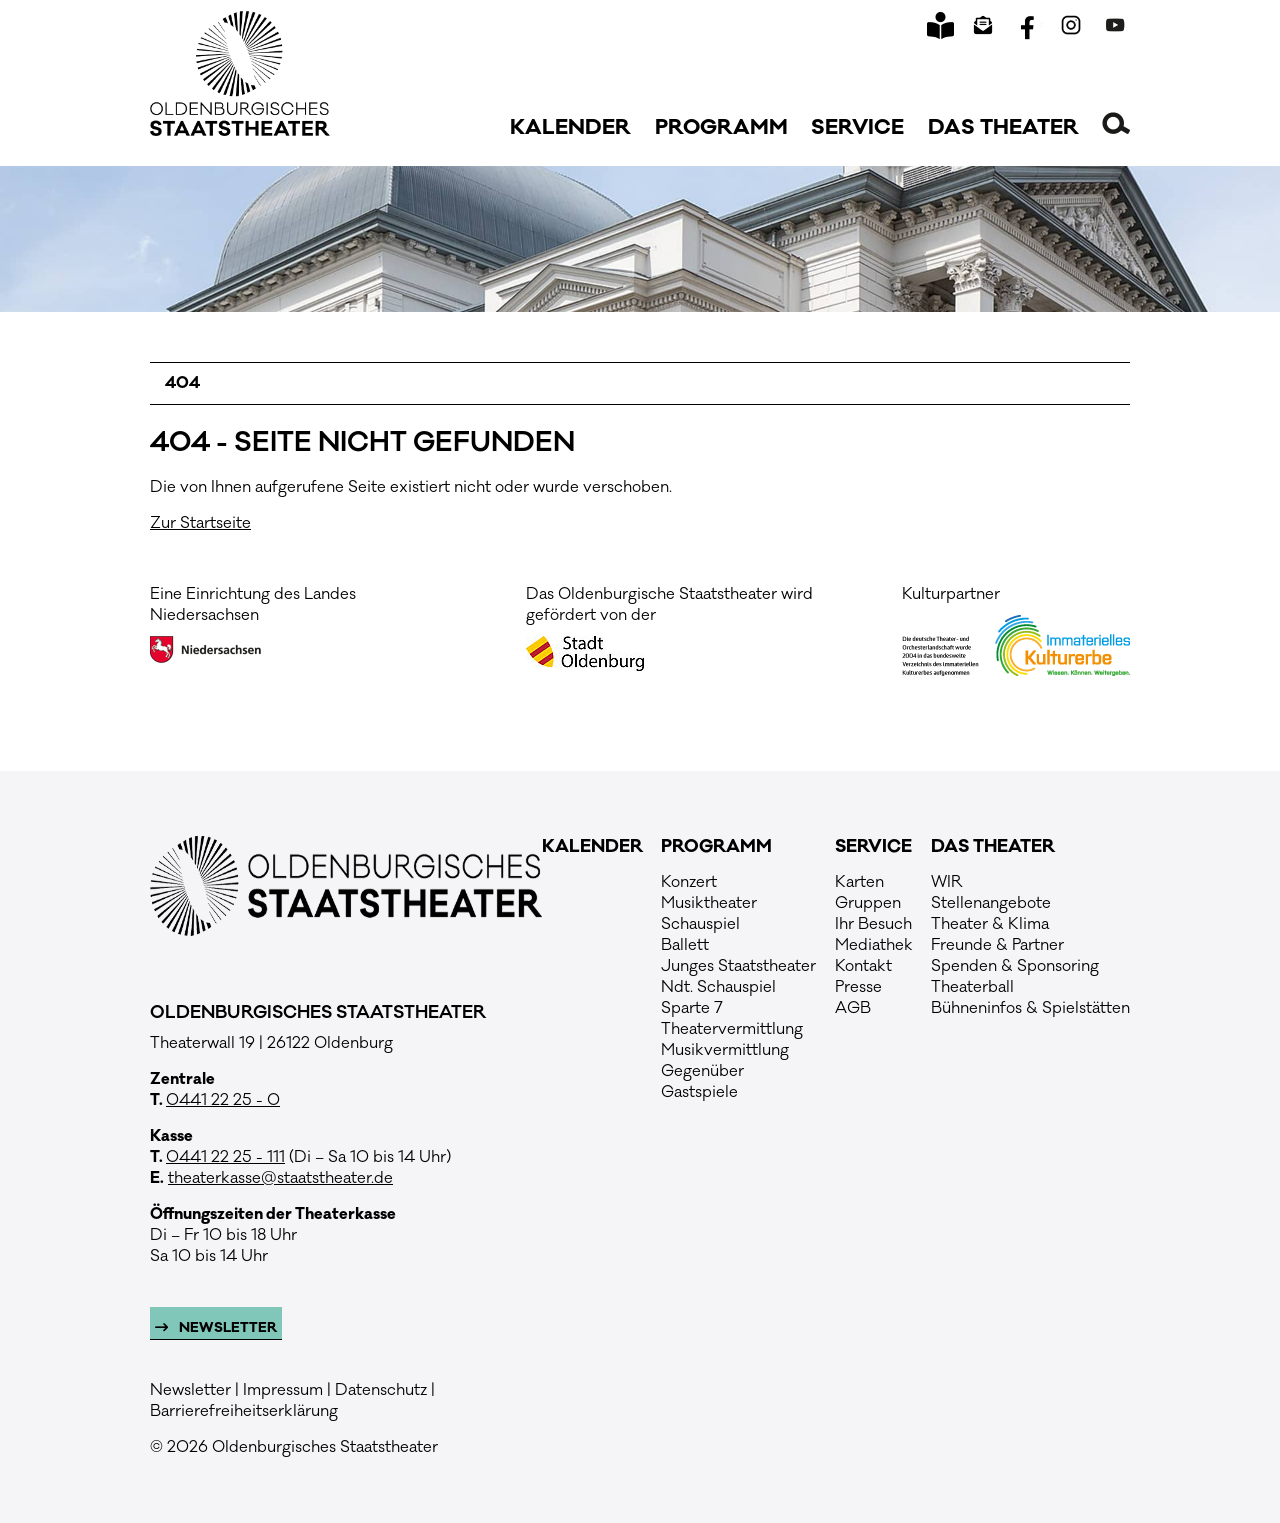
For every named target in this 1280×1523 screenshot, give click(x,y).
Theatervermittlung (732, 1029)
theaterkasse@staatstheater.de (280, 1178)
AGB (853, 1008)
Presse (858, 987)
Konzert (689, 882)
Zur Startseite (200, 523)
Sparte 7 (692, 1008)
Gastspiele (699, 1092)
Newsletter (226, 1328)
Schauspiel (700, 924)
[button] (1116, 123)
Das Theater (1003, 127)
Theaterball (972, 987)
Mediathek (874, 945)
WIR (947, 882)
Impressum (283, 1390)
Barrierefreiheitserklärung (244, 1411)
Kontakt (863, 966)
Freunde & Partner (997, 945)
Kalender (570, 127)
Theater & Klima (990, 924)
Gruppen (868, 903)
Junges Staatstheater (738, 966)
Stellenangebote (991, 903)
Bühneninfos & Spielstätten (1030, 1008)
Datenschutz (381, 1390)
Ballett (685, 945)
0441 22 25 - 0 (223, 1100)
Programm (721, 127)
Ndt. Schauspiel (718, 987)
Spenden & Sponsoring (1015, 966)
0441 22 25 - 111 (225, 1157)
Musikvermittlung (725, 1050)
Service (857, 127)
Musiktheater (709, 903)
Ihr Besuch (873, 924)
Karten (859, 882)
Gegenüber (702, 1071)
